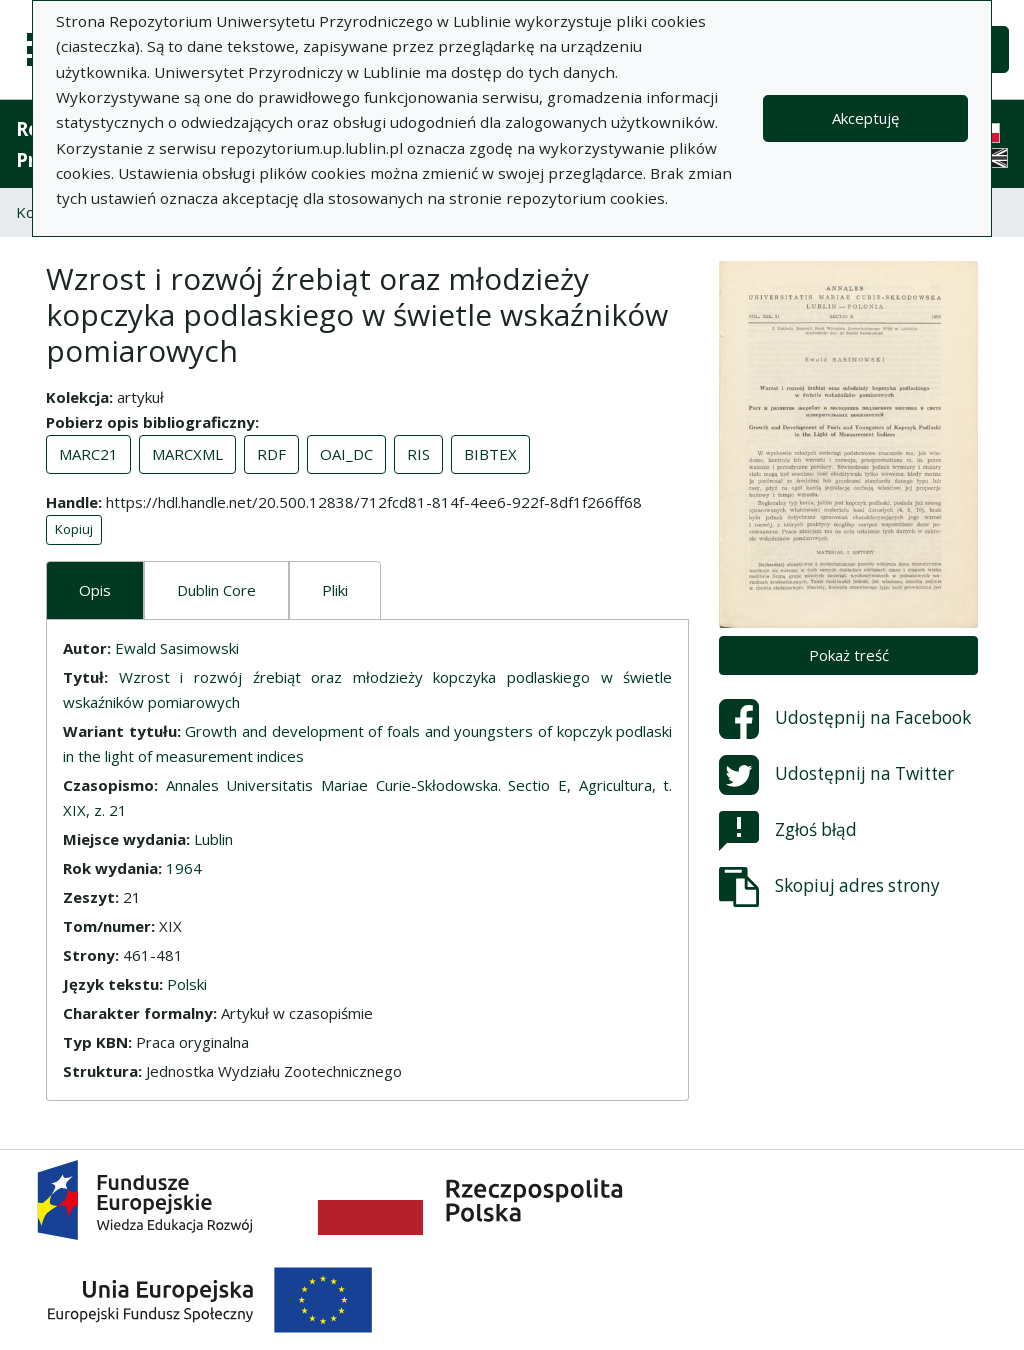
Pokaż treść (849, 655)
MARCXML (187, 454)
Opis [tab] (95, 590)
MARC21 (88, 454)
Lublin (213, 839)
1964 (184, 868)
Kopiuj (74, 529)
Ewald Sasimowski (177, 648)
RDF (271, 454)
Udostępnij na (845, 719)
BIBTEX (490, 454)
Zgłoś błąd (788, 831)
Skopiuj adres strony (829, 887)
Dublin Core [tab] (216, 590)
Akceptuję (865, 118)
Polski (187, 984)
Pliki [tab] (335, 590)
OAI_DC (346, 454)
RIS (418, 454)
